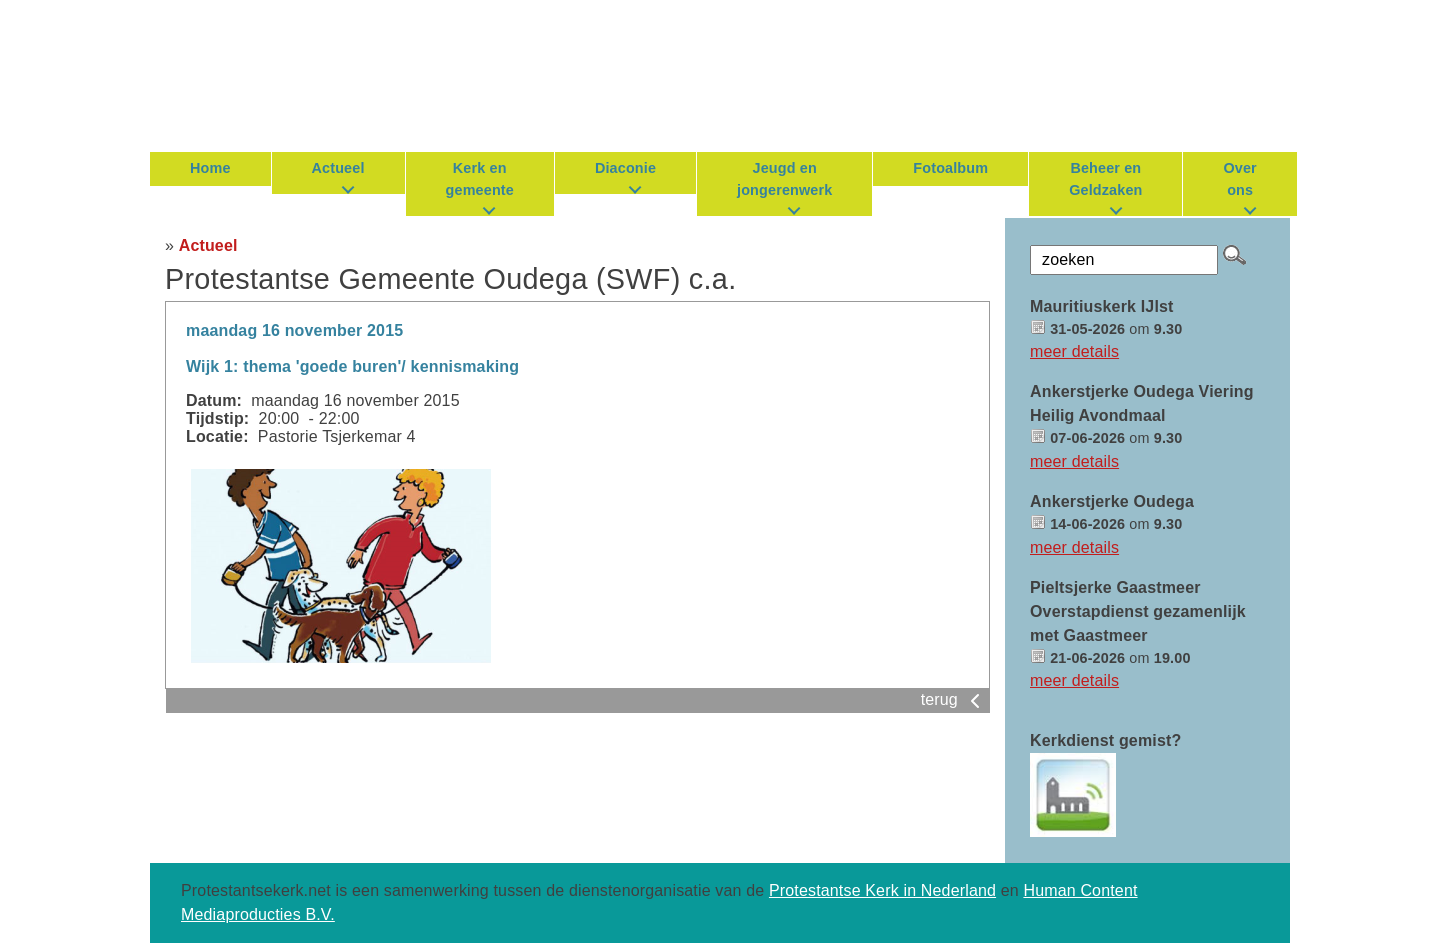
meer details (1074, 351)
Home (210, 168)
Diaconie (625, 168)
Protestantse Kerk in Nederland (882, 890)
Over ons (1239, 179)
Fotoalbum (950, 168)
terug (954, 699)
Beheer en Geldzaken (1105, 179)
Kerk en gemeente (480, 179)
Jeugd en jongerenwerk (784, 179)
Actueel (208, 245)
